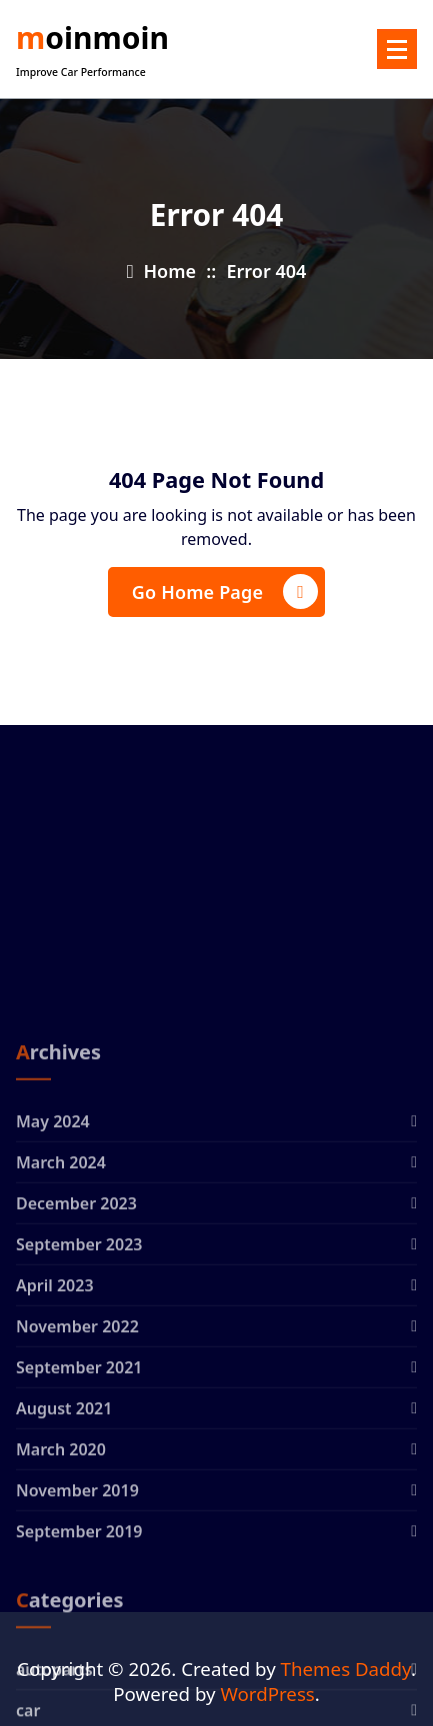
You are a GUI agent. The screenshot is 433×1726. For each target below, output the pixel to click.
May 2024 (53, 1262)
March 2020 (61, 1590)
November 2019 (77, 1631)
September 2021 (79, 1508)
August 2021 (64, 1549)
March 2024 (61, 1303)
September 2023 (79, 1385)
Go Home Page (225, 591)
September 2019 (79, 1672)
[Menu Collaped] (397, 49)
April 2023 (55, 1426)
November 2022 (77, 1467)
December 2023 (76, 1344)
